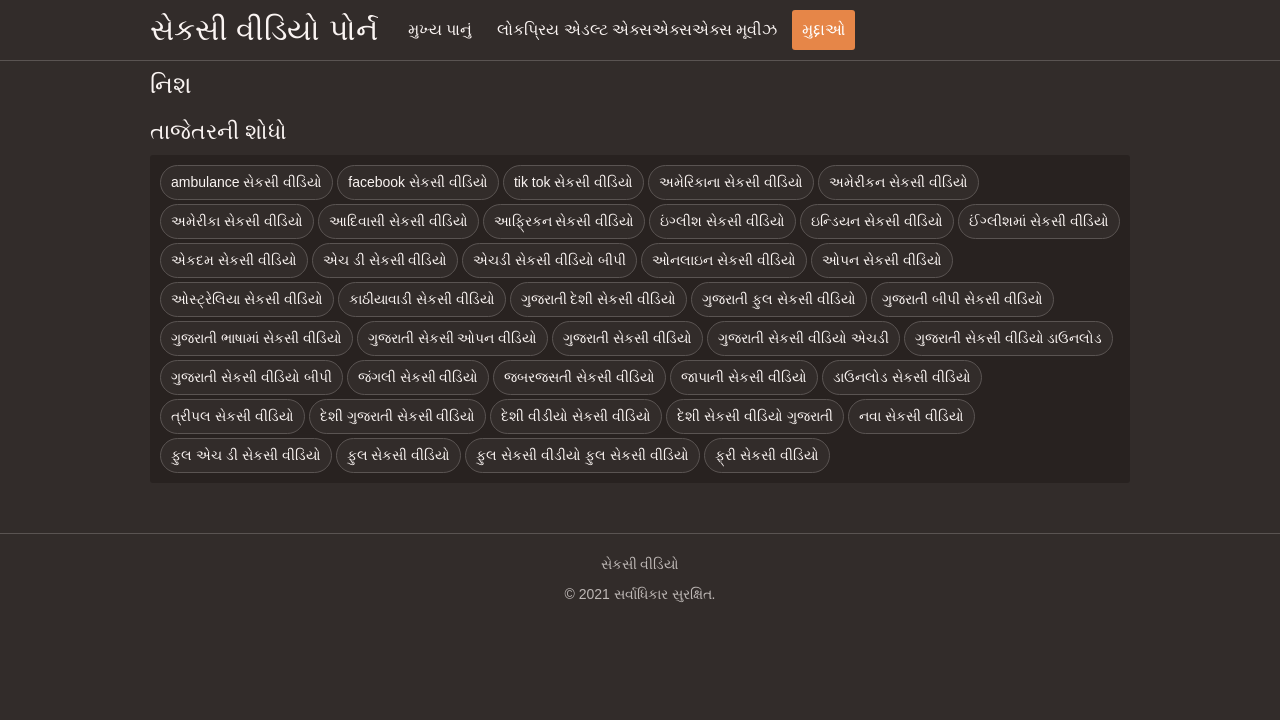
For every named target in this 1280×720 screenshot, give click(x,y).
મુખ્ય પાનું (440, 29)
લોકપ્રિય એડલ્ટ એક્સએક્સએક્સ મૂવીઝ (637, 29)
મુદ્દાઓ (823, 29)
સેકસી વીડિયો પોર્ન (264, 29)
